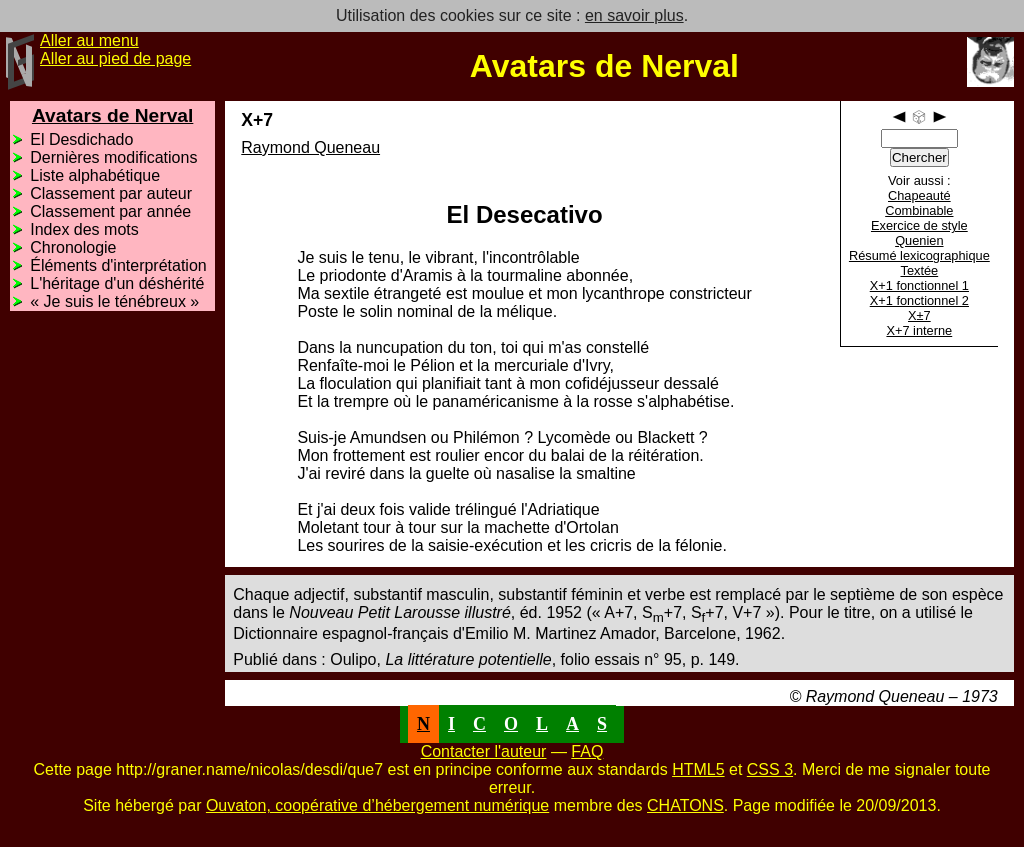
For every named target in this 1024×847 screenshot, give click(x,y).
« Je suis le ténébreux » (114, 301)
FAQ (587, 751)
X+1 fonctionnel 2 (919, 300)
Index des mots (84, 229)
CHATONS (685, 805)
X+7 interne (919, 330)
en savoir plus (634, 15)
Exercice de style (919, 225)
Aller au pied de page (115, 58)
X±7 (919, 315)
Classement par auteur (111, 193)
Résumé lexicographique (919, 255)
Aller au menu (89, 40)
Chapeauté (919, 195)
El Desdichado (81, 139)
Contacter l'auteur (484, 751)
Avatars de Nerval (112, 115)
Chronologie (73, 247)
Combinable (919, 210)
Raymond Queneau (310, 147)
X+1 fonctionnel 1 (919, 285)
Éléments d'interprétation (118, 265)
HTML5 (698, 769)
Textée (919, 270)
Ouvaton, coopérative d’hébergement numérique (377, 805)
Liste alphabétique (95, 175)
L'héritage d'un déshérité (117, 283)
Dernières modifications (113, 157)
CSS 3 (770, 769)
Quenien (919, 240)
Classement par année (110, 211)
